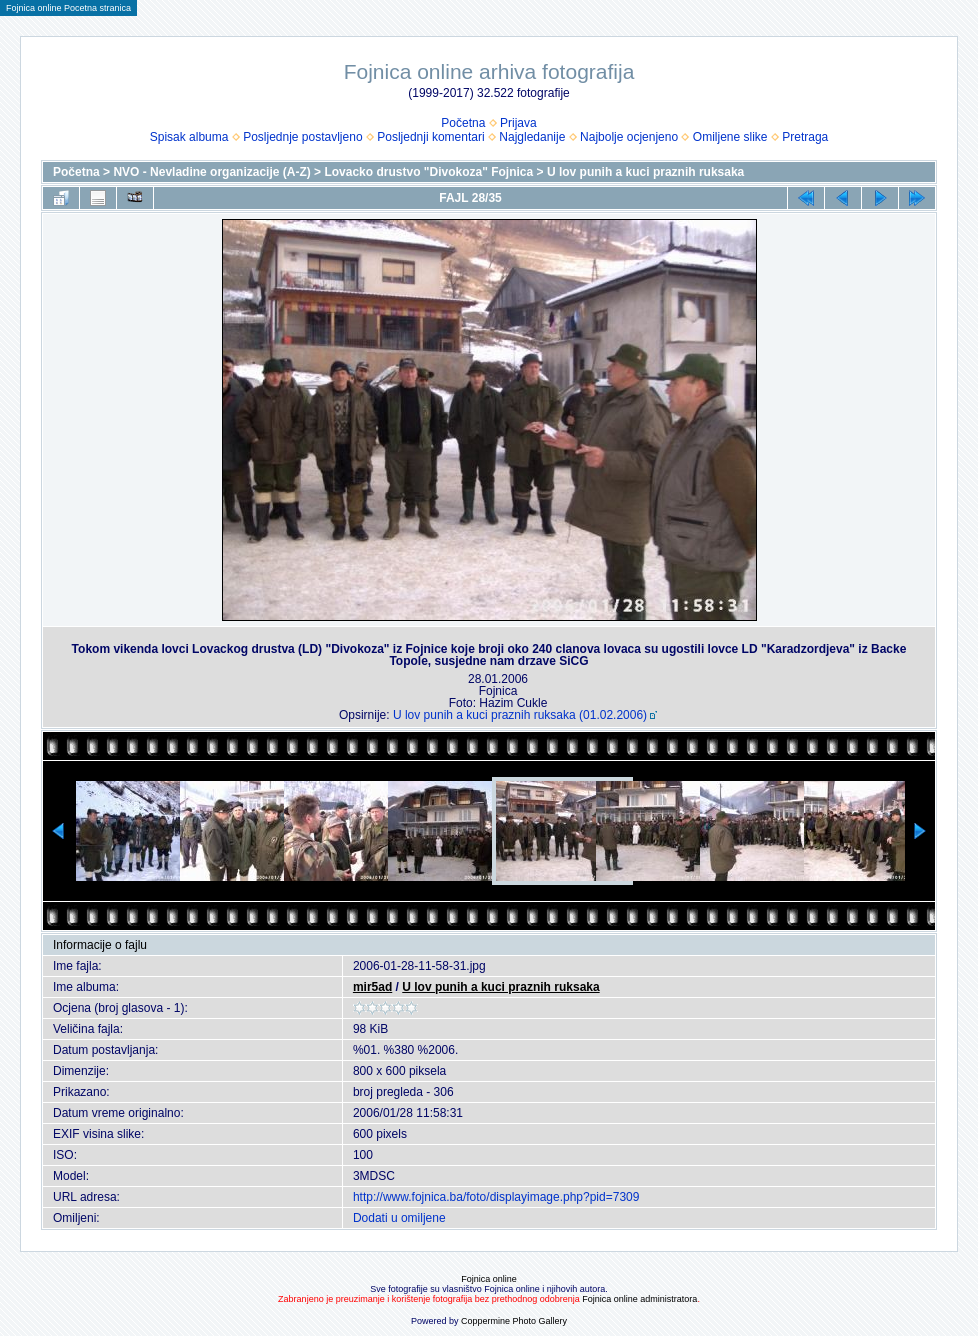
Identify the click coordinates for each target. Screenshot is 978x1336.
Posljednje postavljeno (302, 137)
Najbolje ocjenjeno (629, 137)
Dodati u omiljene (399, 1218)
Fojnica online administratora (639, 1299)
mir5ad (372, 987)
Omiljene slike (730, 137)
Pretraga (805, 137)
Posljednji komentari (430, 137)
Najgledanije (532, 137)
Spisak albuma (189, 137)
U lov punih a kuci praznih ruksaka (645, 172)
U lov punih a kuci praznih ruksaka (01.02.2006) (520, 715)
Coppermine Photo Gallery (514, 1321)
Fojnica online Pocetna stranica (68, 8)
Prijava (518, 123)
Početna (463, 123)
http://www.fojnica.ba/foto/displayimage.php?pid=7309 (496, 1197)
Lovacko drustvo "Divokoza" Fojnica (428, 172)
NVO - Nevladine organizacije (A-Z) (211, 172)
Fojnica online (489, 1279)
